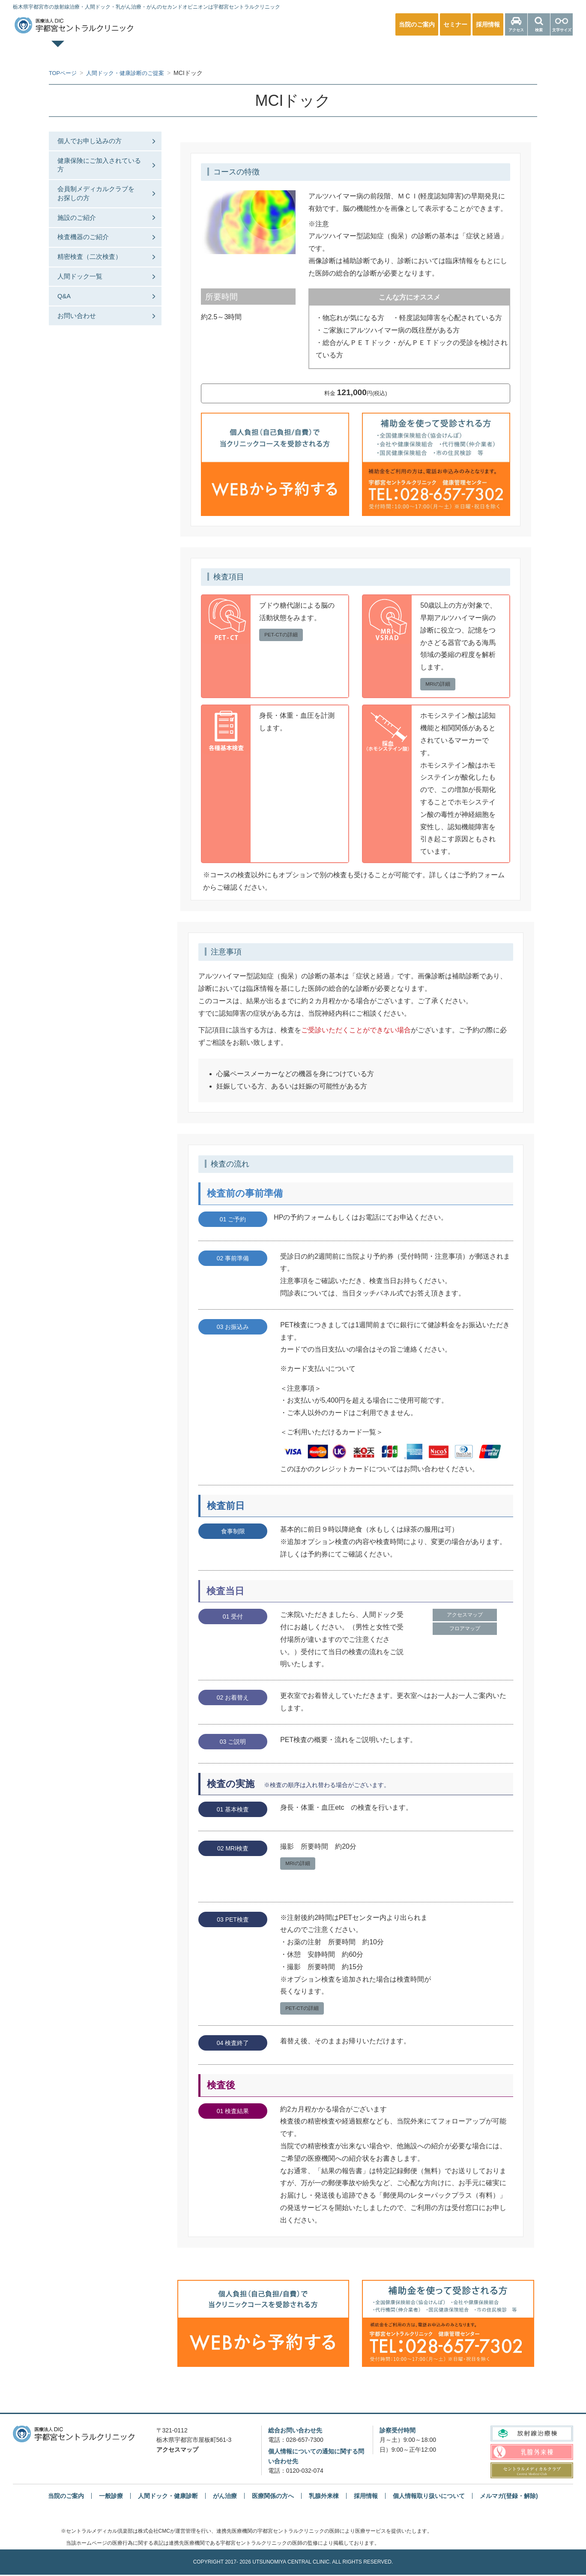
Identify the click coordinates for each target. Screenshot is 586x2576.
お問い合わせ (82, 358)
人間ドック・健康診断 (252, 50)
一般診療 (170, 50)
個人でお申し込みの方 (96, 142)
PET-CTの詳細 (282, 635)
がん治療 (225, 2497)
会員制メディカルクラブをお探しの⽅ (99, 208)
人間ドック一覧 (86, 311)
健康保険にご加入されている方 (99, 170)
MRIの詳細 (438, 684)
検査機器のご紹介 (89, 264)
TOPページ (88, 50)
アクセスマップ (464, 1617)
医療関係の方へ (498, 50)
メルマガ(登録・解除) (509, 2497)
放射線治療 (416, 50)
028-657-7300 (304, 2441)
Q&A (69, 334)
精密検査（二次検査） (96, 288)
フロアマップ (464, 1631)
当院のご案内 (66, 2497)
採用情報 (366, 2497)
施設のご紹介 (82, 241)
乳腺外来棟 (324, 2497)
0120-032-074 (304, 2471)
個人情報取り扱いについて (429, 2497)
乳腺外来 (334, 50)
